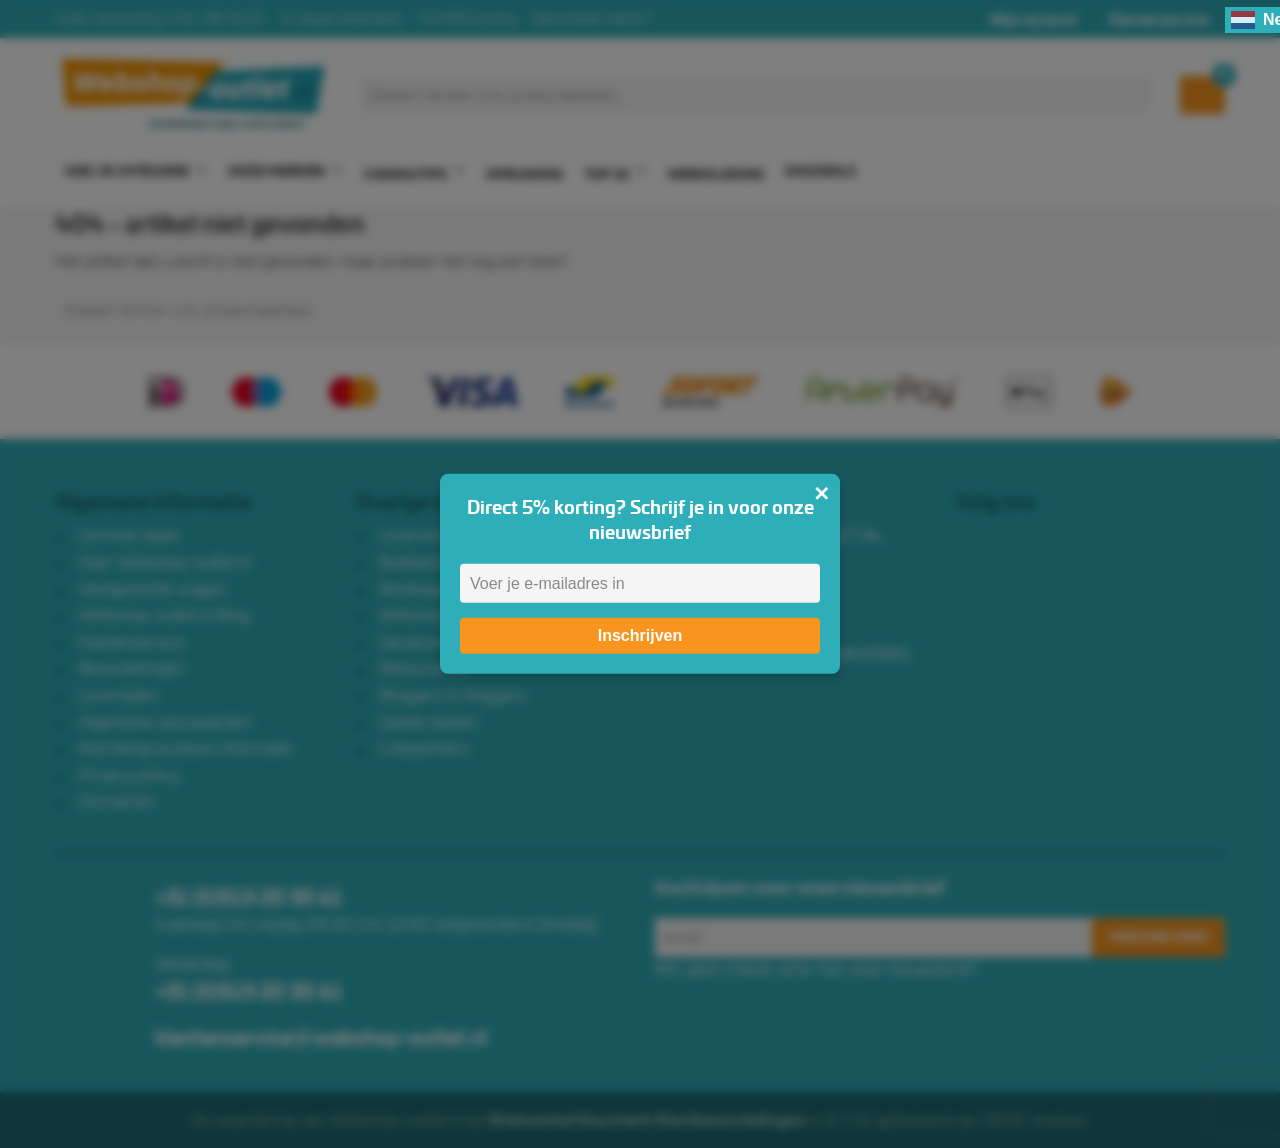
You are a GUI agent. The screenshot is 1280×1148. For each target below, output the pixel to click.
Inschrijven (640, 635)
